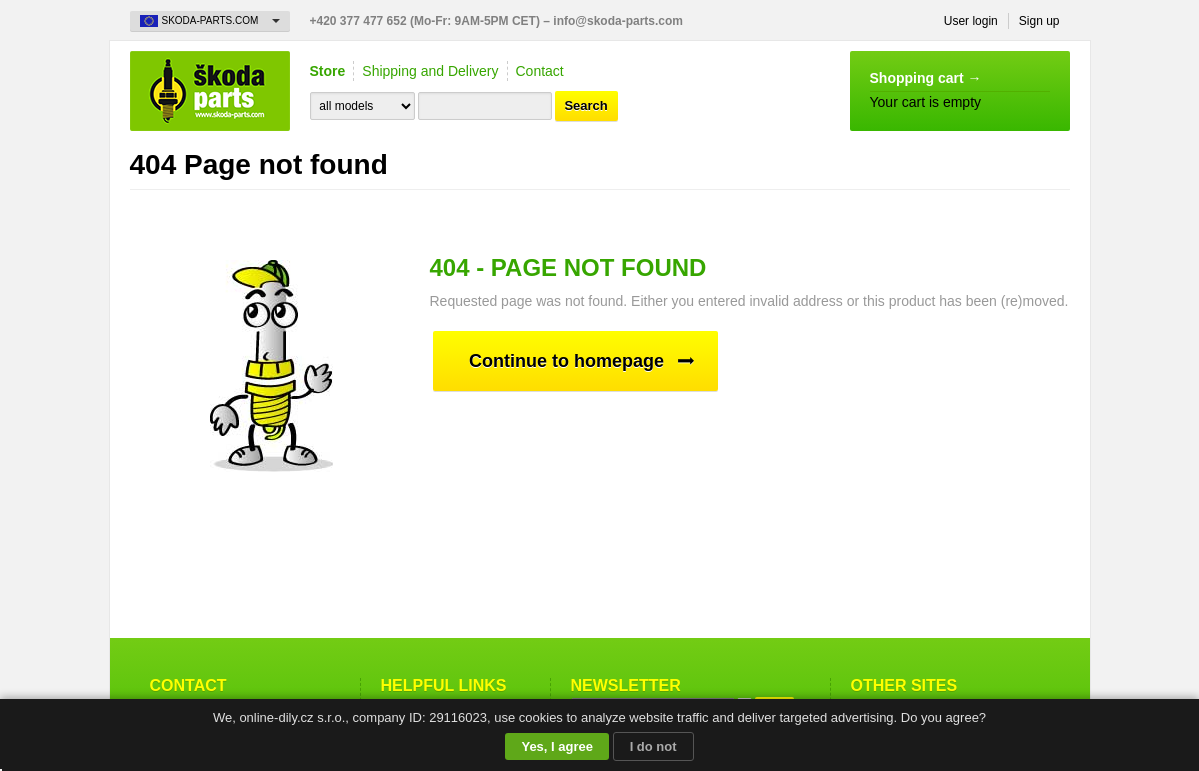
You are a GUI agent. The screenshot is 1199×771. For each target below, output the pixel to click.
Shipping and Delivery (430, 71)
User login (971, 21)
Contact (540, 71)
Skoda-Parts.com (210, 91)
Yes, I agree (557, 746)
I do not (653, 746)
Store (328, 71)
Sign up (1039, 21)
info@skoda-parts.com (618, 21)
